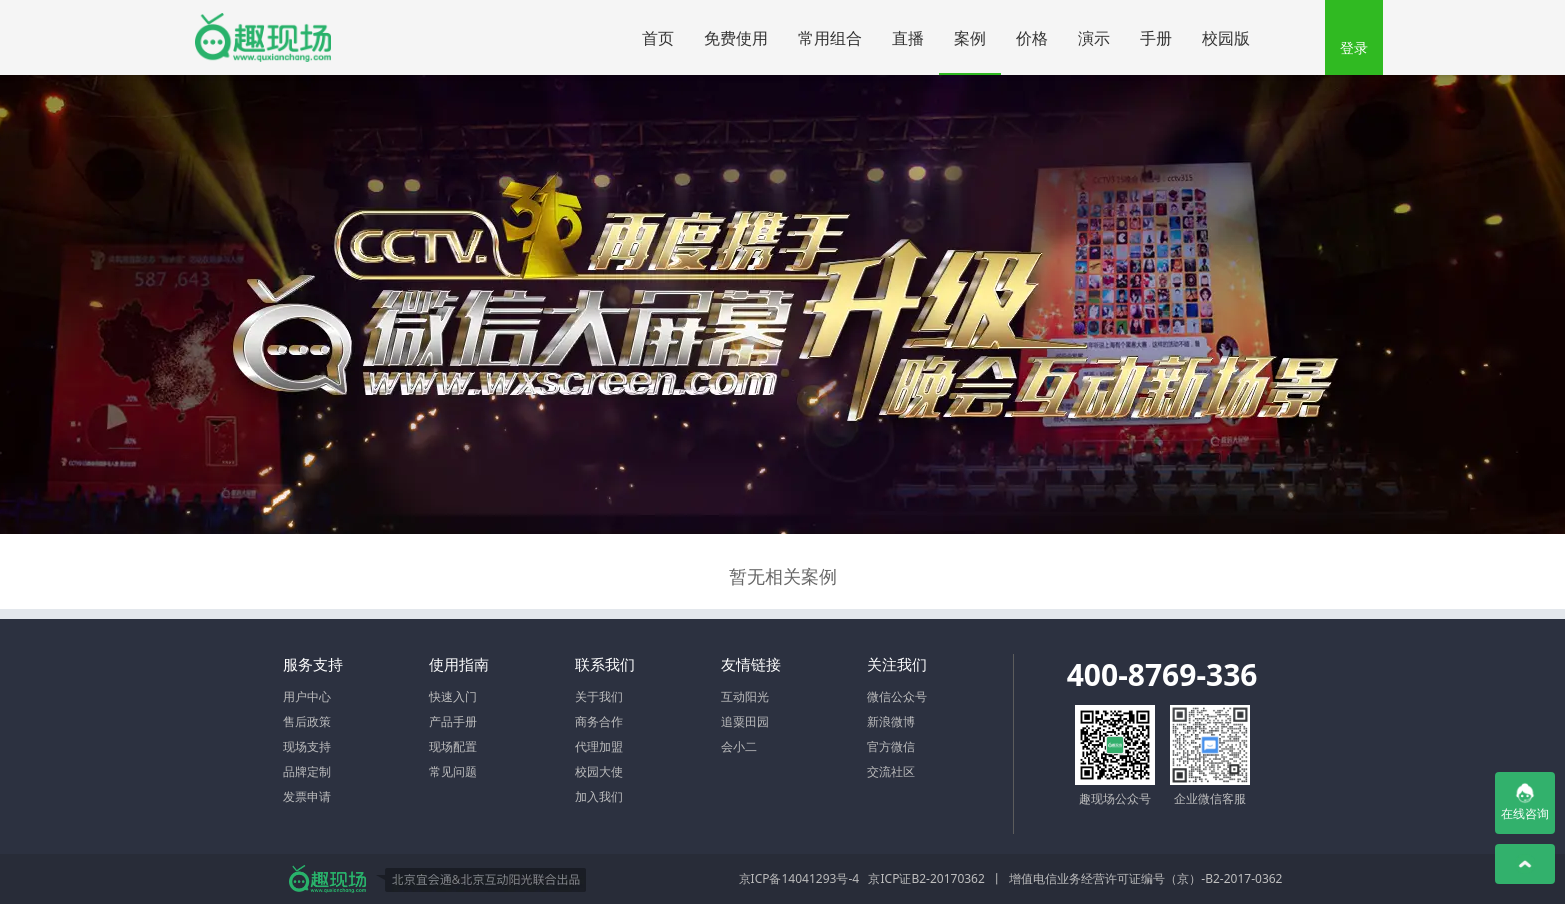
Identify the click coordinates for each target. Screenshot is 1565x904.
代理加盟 (599, 746)
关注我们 (897, 664)
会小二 (739, 746)
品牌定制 (307, 771)
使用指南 (459, 664)
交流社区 (891, 771)
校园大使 (599, 771)
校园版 (1226, 38)
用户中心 (307, 696)
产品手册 (453, 721)
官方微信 (891, 746)
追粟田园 (745, 721)
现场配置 (453, 746)
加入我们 (599, 796)
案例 (970, 38)
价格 (1032, 38)
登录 (1354, 47)
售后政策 (307, 721)
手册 (1156, 38)
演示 (1094, 38)
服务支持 (313, 664)
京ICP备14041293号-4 (799, 878)
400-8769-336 (1162, 674)
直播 (915, 31)
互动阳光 (745, 696)
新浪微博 (891, 721)
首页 (658, 38)
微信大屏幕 (263, 37)
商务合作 (599, 721)
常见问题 (453, 771)
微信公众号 (897, 696)
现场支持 (307, 746)
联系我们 (605, 664)
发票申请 (307, 796)
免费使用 (736, 38)
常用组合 (830, 38)
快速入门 (453, 696)
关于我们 (599, 696)
